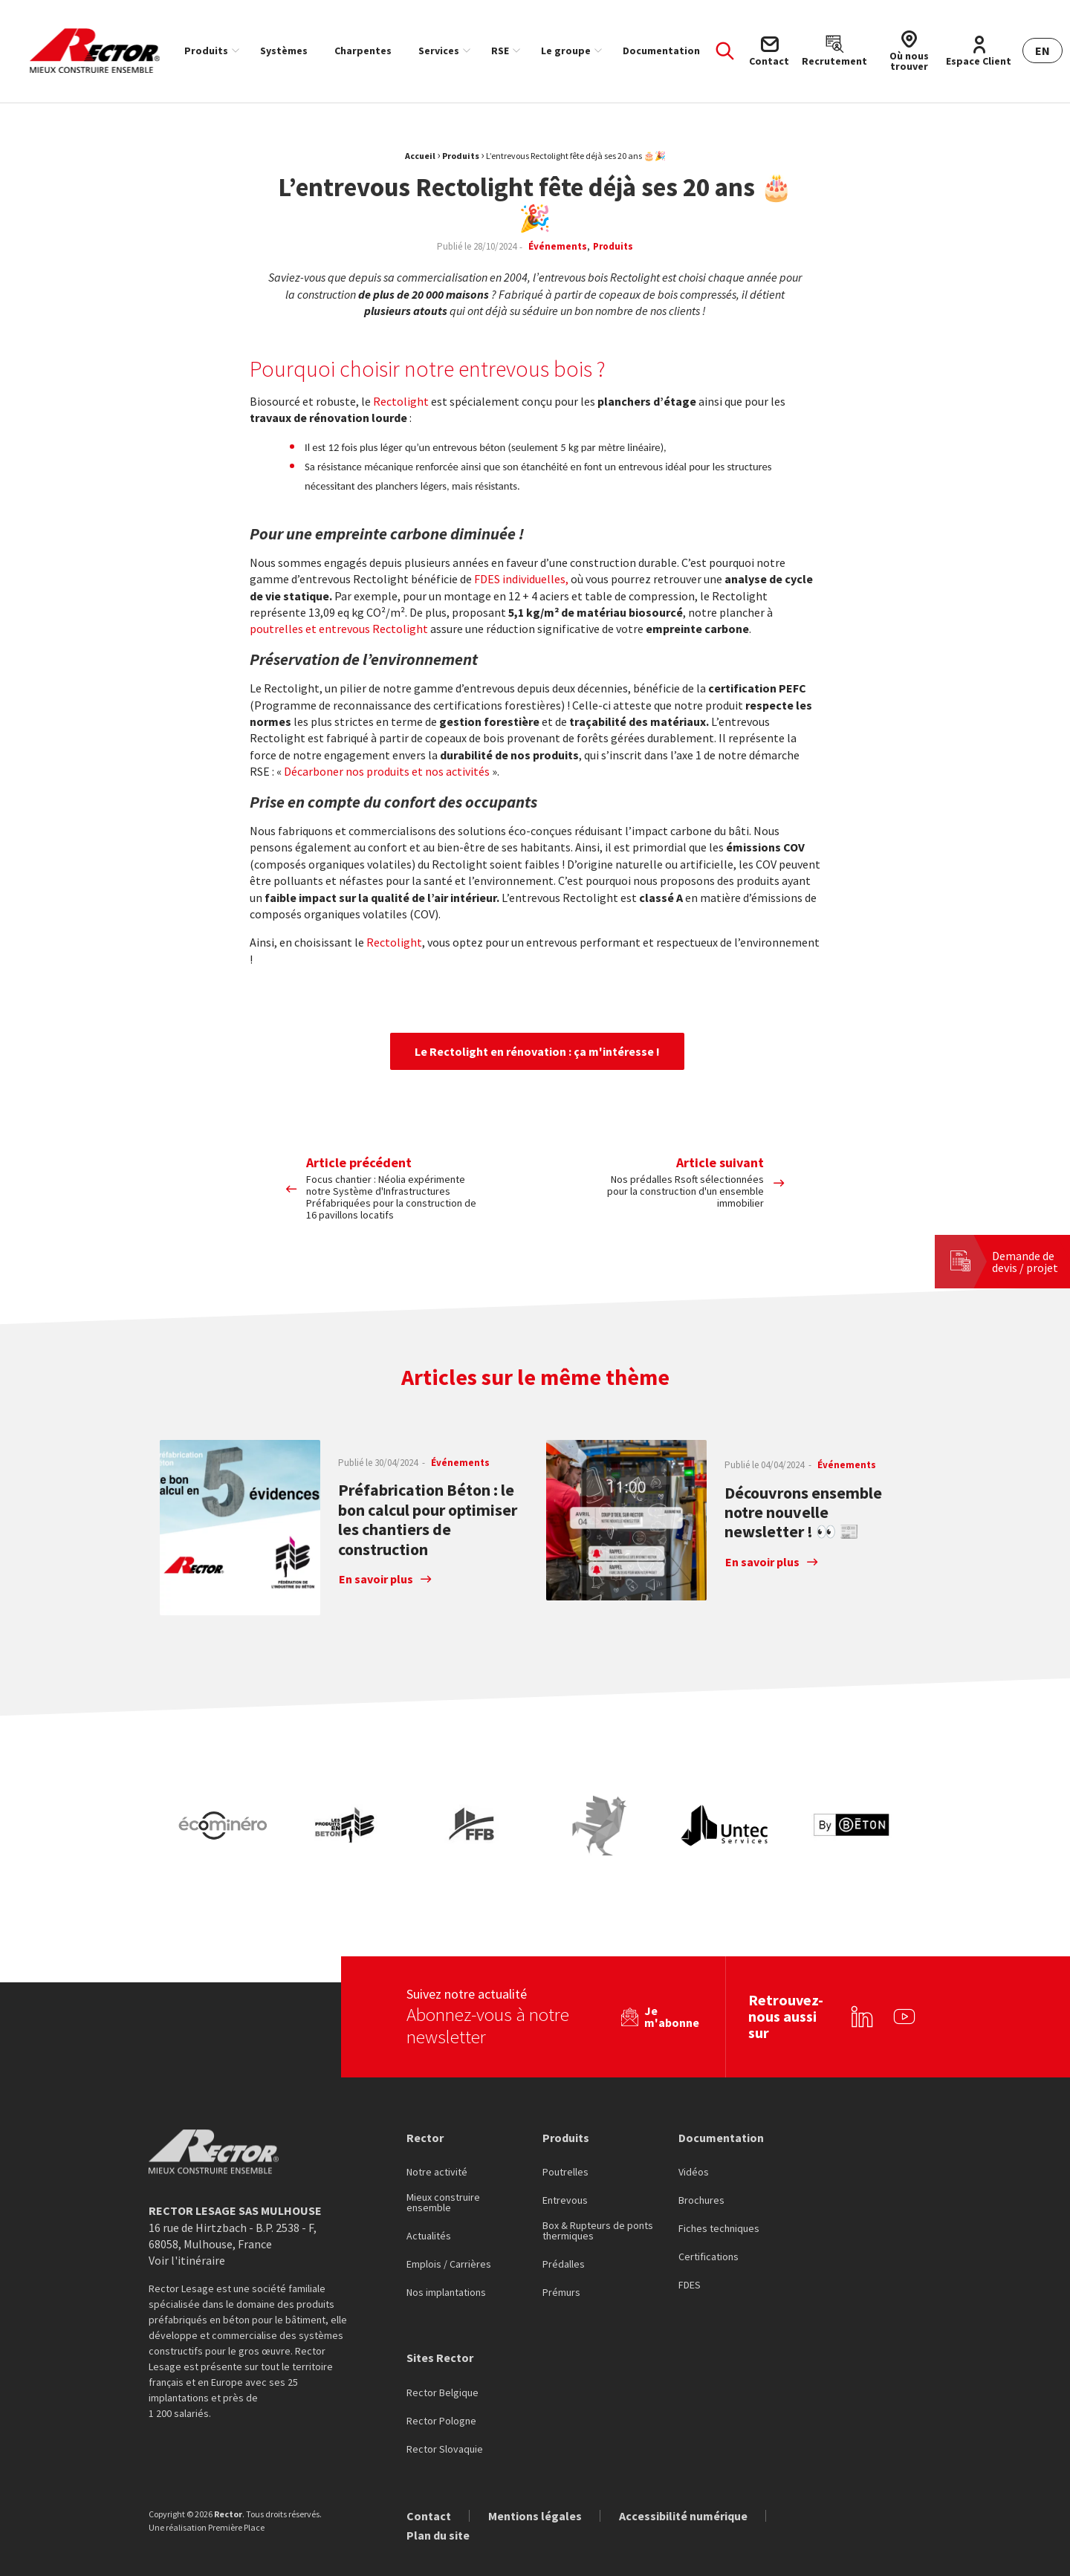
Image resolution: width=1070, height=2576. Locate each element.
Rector (425, 2087)
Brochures (701, 2151)
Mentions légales (535, 2465)
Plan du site (438, 2484)
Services (438, 50)
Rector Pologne (441, 2371)
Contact (428, 2465)
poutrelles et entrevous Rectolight (339, 628)
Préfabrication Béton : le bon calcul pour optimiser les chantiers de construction (427, 1519)
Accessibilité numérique (683, 2465)
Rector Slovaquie (444, 2399)
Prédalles (563, 2215)
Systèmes (284, 50)
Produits (206, 50)
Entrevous (565, 2151)
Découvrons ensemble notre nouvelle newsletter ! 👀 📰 (803, 1512)
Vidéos (693, 2123)
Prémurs (561, 2243)
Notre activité (436, 2123)
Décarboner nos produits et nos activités (387, 771)
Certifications (708, 2207)
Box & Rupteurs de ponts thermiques (597, 2181)
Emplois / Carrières (448, 2215)
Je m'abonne (671, 1967)
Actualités (428, 2187)
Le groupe (566, 50)
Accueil (420, 155)
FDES (689, 2236)
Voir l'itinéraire (187, 2210)
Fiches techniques (718, 2179)
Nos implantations (446, 2243)
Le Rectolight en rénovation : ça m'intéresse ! (537, 1051)
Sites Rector (439, 2307)
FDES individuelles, (521, 578)
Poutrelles (565, 2123)
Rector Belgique (442, 2343)
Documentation (661, 50)
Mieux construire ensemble (443, 2153)
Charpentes (363, 50)
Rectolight (401, 401)
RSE (500, 50)
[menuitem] (209, 50)
